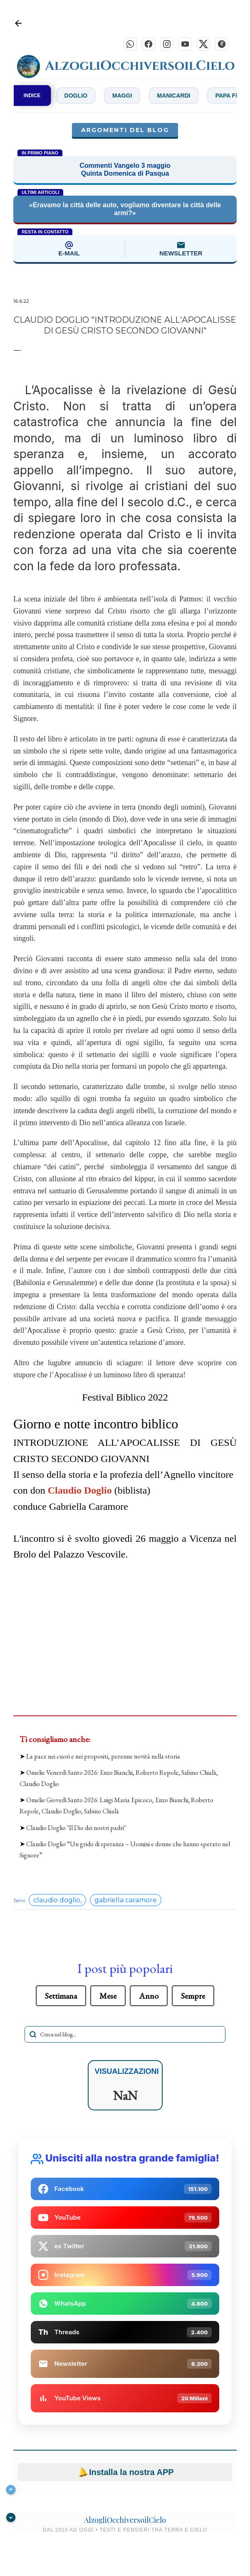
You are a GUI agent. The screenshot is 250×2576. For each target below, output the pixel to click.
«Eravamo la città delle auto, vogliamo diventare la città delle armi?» (125, 210)
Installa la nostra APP (124, 2474)
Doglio (99, 97)
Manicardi (197, 97)
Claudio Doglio (80, 1492)
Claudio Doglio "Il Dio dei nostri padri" (76, 1829)
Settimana (61, 1997)
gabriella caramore (125, 1902)
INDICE (32, 97)
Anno (148, 1997)
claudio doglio (56, 1902)
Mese (107, 1997)
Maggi (146, 97)
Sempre (193, 1997)
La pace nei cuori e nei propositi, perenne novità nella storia (103, 1758)
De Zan (52, 97)
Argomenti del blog (125, 131)
